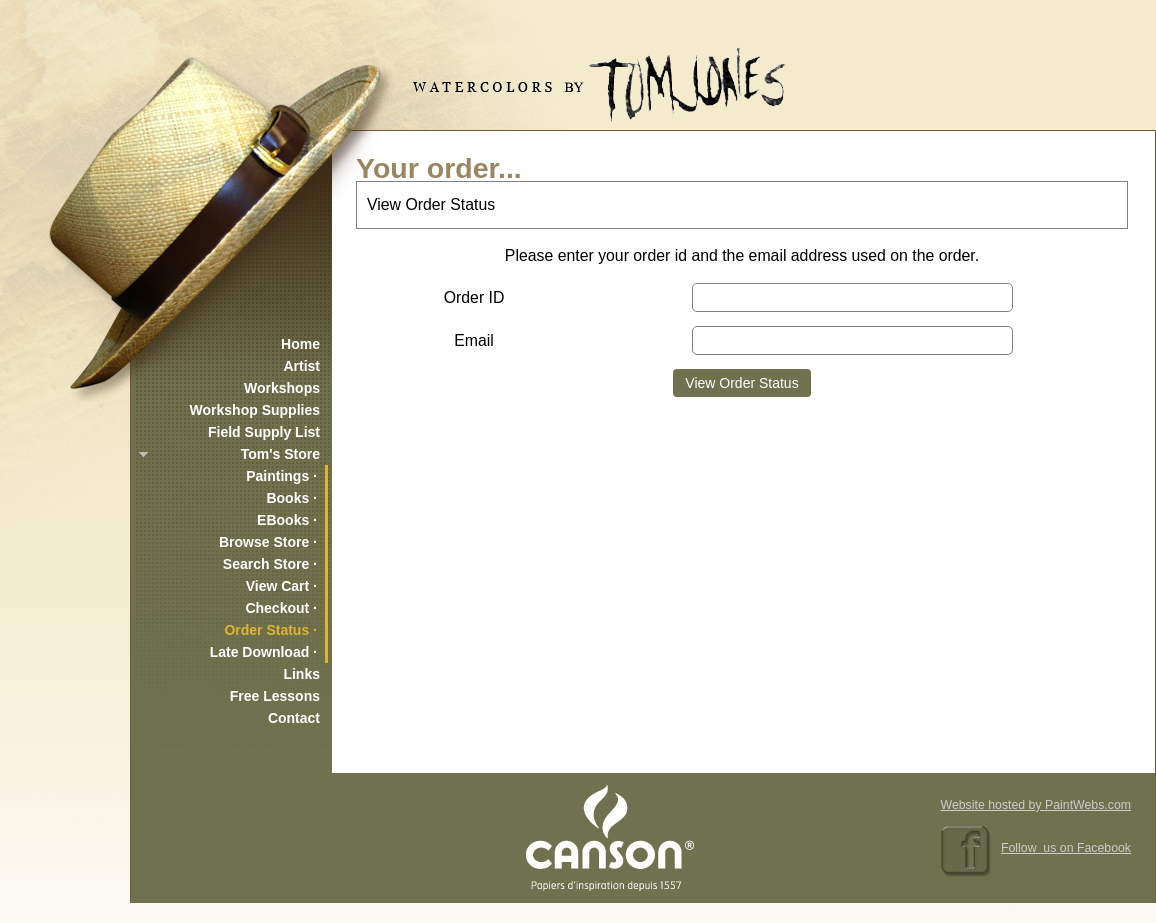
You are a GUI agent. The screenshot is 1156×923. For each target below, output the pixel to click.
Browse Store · (268, 542)
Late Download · (263, 652)
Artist (301, 366)
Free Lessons (275, 696)
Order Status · (270, 630)
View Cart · (281, 586)
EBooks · (287, 520)
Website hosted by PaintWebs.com (1036, 805)
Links (301, 674)
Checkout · (281, 608)
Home (300, 344)
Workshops (282, 388)
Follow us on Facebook (1066, 848)
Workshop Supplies (255, 410)
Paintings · (281, 476)
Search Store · (270, 564)
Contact (294, 718)
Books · (291, 498)
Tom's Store (280, 454)
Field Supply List (264, 432)
